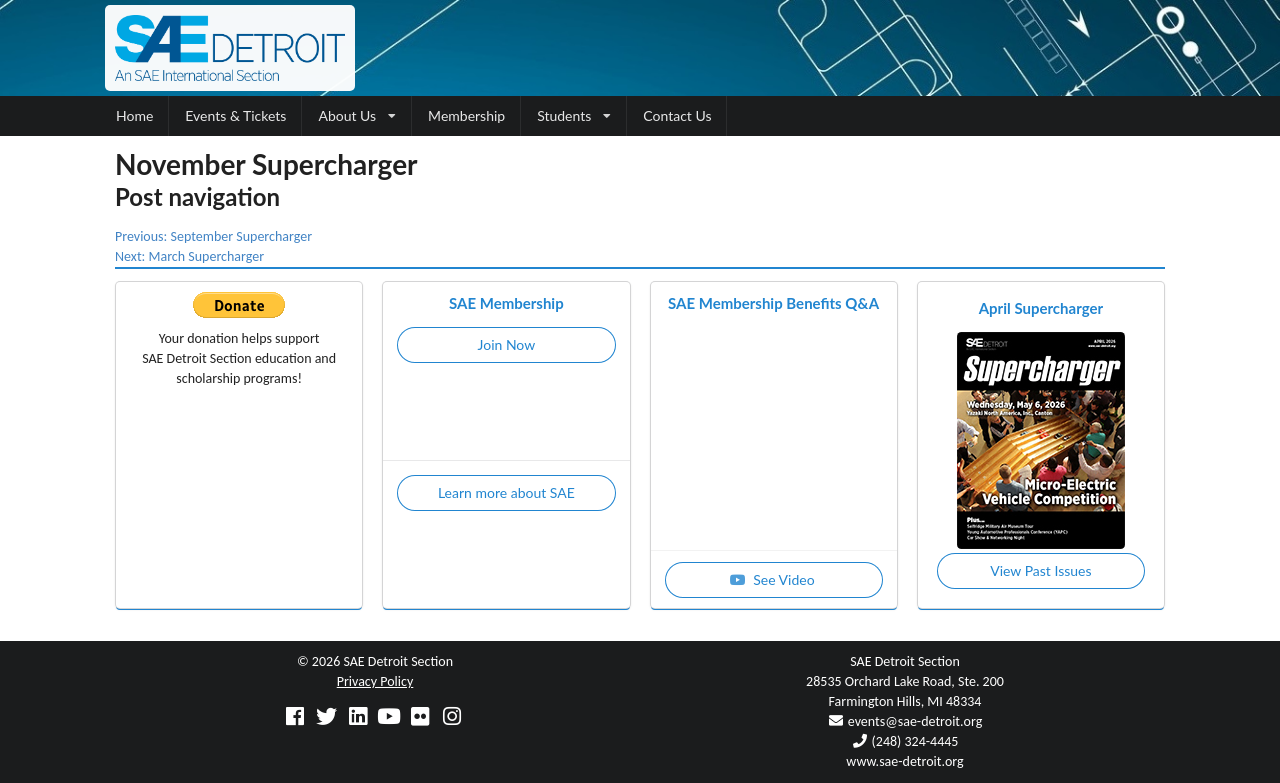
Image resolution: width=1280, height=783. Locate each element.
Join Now (507, 344)
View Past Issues (1040, 570)
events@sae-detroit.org (915, 721)
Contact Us (677, 115)
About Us (357, 115)
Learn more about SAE (506, 492)
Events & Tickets (235, 115)
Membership (466, 115)
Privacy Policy (375, 681)
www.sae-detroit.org (904, 761)
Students (574, 115)
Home (134, 115)
